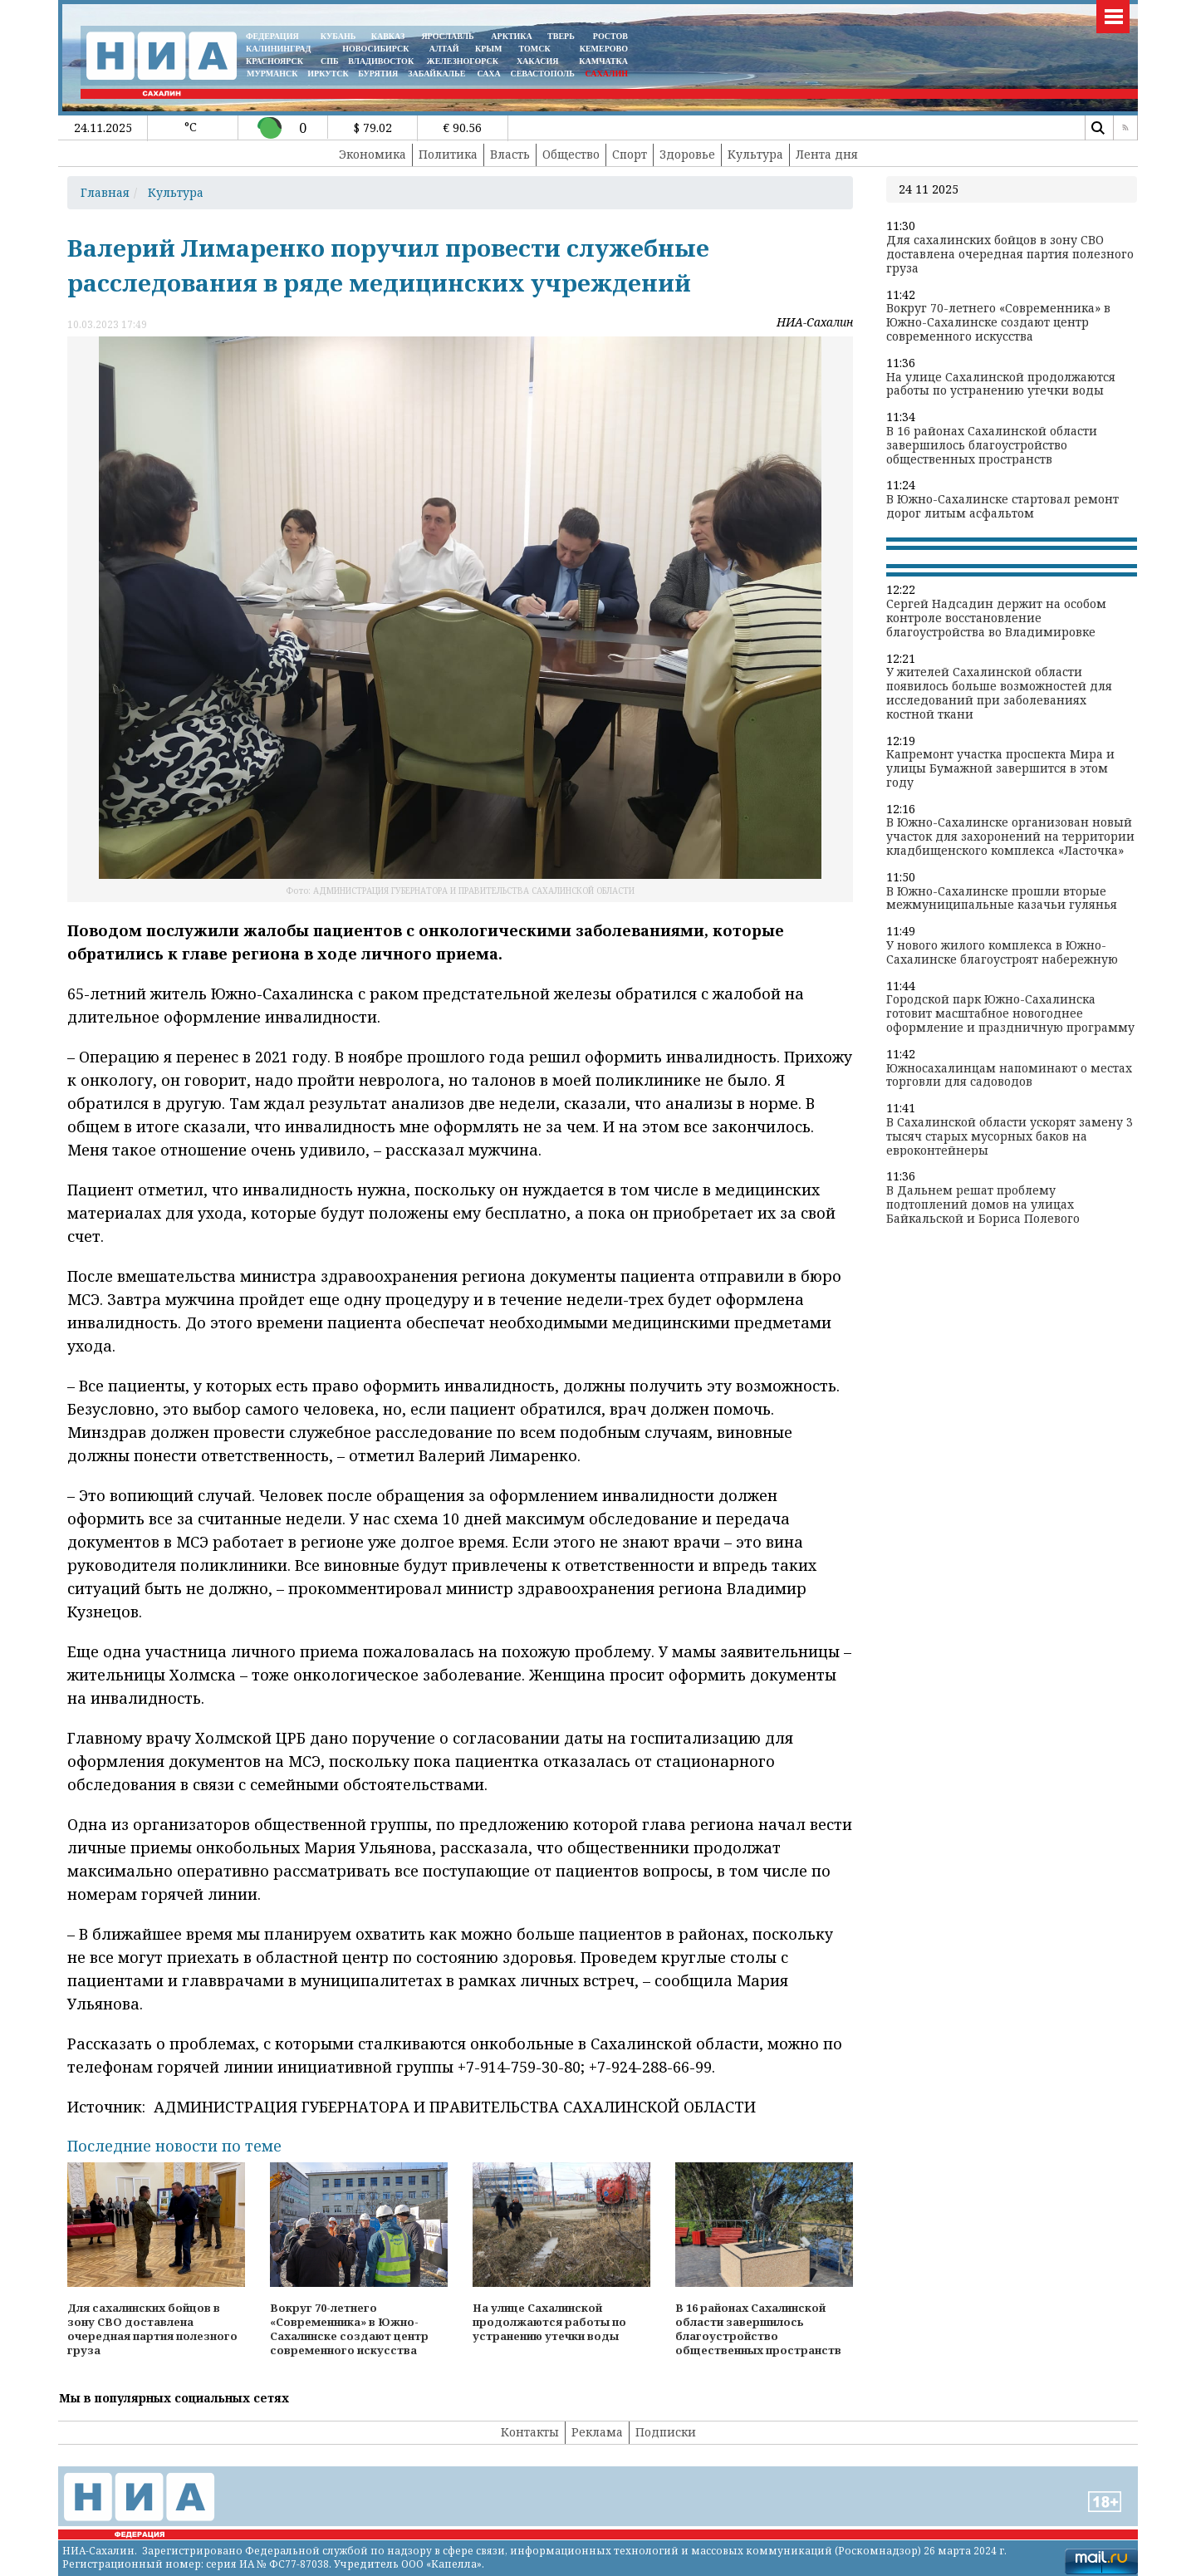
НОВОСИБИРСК (375, 48)
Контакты (530, 2432)
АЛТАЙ (444, 48)
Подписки (665, 2432)
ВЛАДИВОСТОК (381, 61)
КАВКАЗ (388, 36)
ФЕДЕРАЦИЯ (272, 36)
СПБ (330, 61)
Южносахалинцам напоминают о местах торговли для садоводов (1009, 1076)
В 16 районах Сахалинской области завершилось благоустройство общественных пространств (991, 445)
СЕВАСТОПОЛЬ (542, 73)
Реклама (597, 2432)
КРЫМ (488, 48)
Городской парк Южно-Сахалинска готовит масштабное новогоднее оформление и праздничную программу (1010, 1013)
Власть (510, 154)
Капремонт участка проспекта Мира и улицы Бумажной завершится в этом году (1000, 768)
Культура (755, 154)
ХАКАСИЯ (536, 61)
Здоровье (687, 154)
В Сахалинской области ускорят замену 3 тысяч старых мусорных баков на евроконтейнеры (1009, 1136)
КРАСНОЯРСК (274, 61)
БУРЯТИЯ (378, 73)
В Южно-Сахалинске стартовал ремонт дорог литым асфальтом (1002, 507)
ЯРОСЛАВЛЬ (447, 36)
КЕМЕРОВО (604, 48)
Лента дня (827, 154)
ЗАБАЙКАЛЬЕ (438, 73)
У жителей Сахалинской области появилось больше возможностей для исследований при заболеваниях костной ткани (999, 693)
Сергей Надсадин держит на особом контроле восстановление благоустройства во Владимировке (996, 618)
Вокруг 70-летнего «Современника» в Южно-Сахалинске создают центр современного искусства (998, 322)
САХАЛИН (607, 73)
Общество (571, 154)
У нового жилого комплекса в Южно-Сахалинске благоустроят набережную (1002, 953)
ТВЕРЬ (561, 36)
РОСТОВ (610, 36)
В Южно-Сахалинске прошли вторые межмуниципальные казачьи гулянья (1001, 899)
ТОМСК (537, 48)
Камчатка (602, 61)
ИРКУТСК (327, 73)
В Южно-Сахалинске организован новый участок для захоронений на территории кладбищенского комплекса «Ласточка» (1010, 836)
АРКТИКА (511, 36)
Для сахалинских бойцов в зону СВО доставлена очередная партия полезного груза (1010, 254)
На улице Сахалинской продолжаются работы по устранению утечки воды (1000, 384)
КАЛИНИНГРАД (278, 48)
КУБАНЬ (338, 36)
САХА (488, 73)
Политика (448, 154)
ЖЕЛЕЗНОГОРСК (462, 61)
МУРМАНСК (272, 73)
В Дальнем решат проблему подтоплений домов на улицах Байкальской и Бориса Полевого (983, 1204)
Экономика (372, 154)
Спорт (629, 154)
